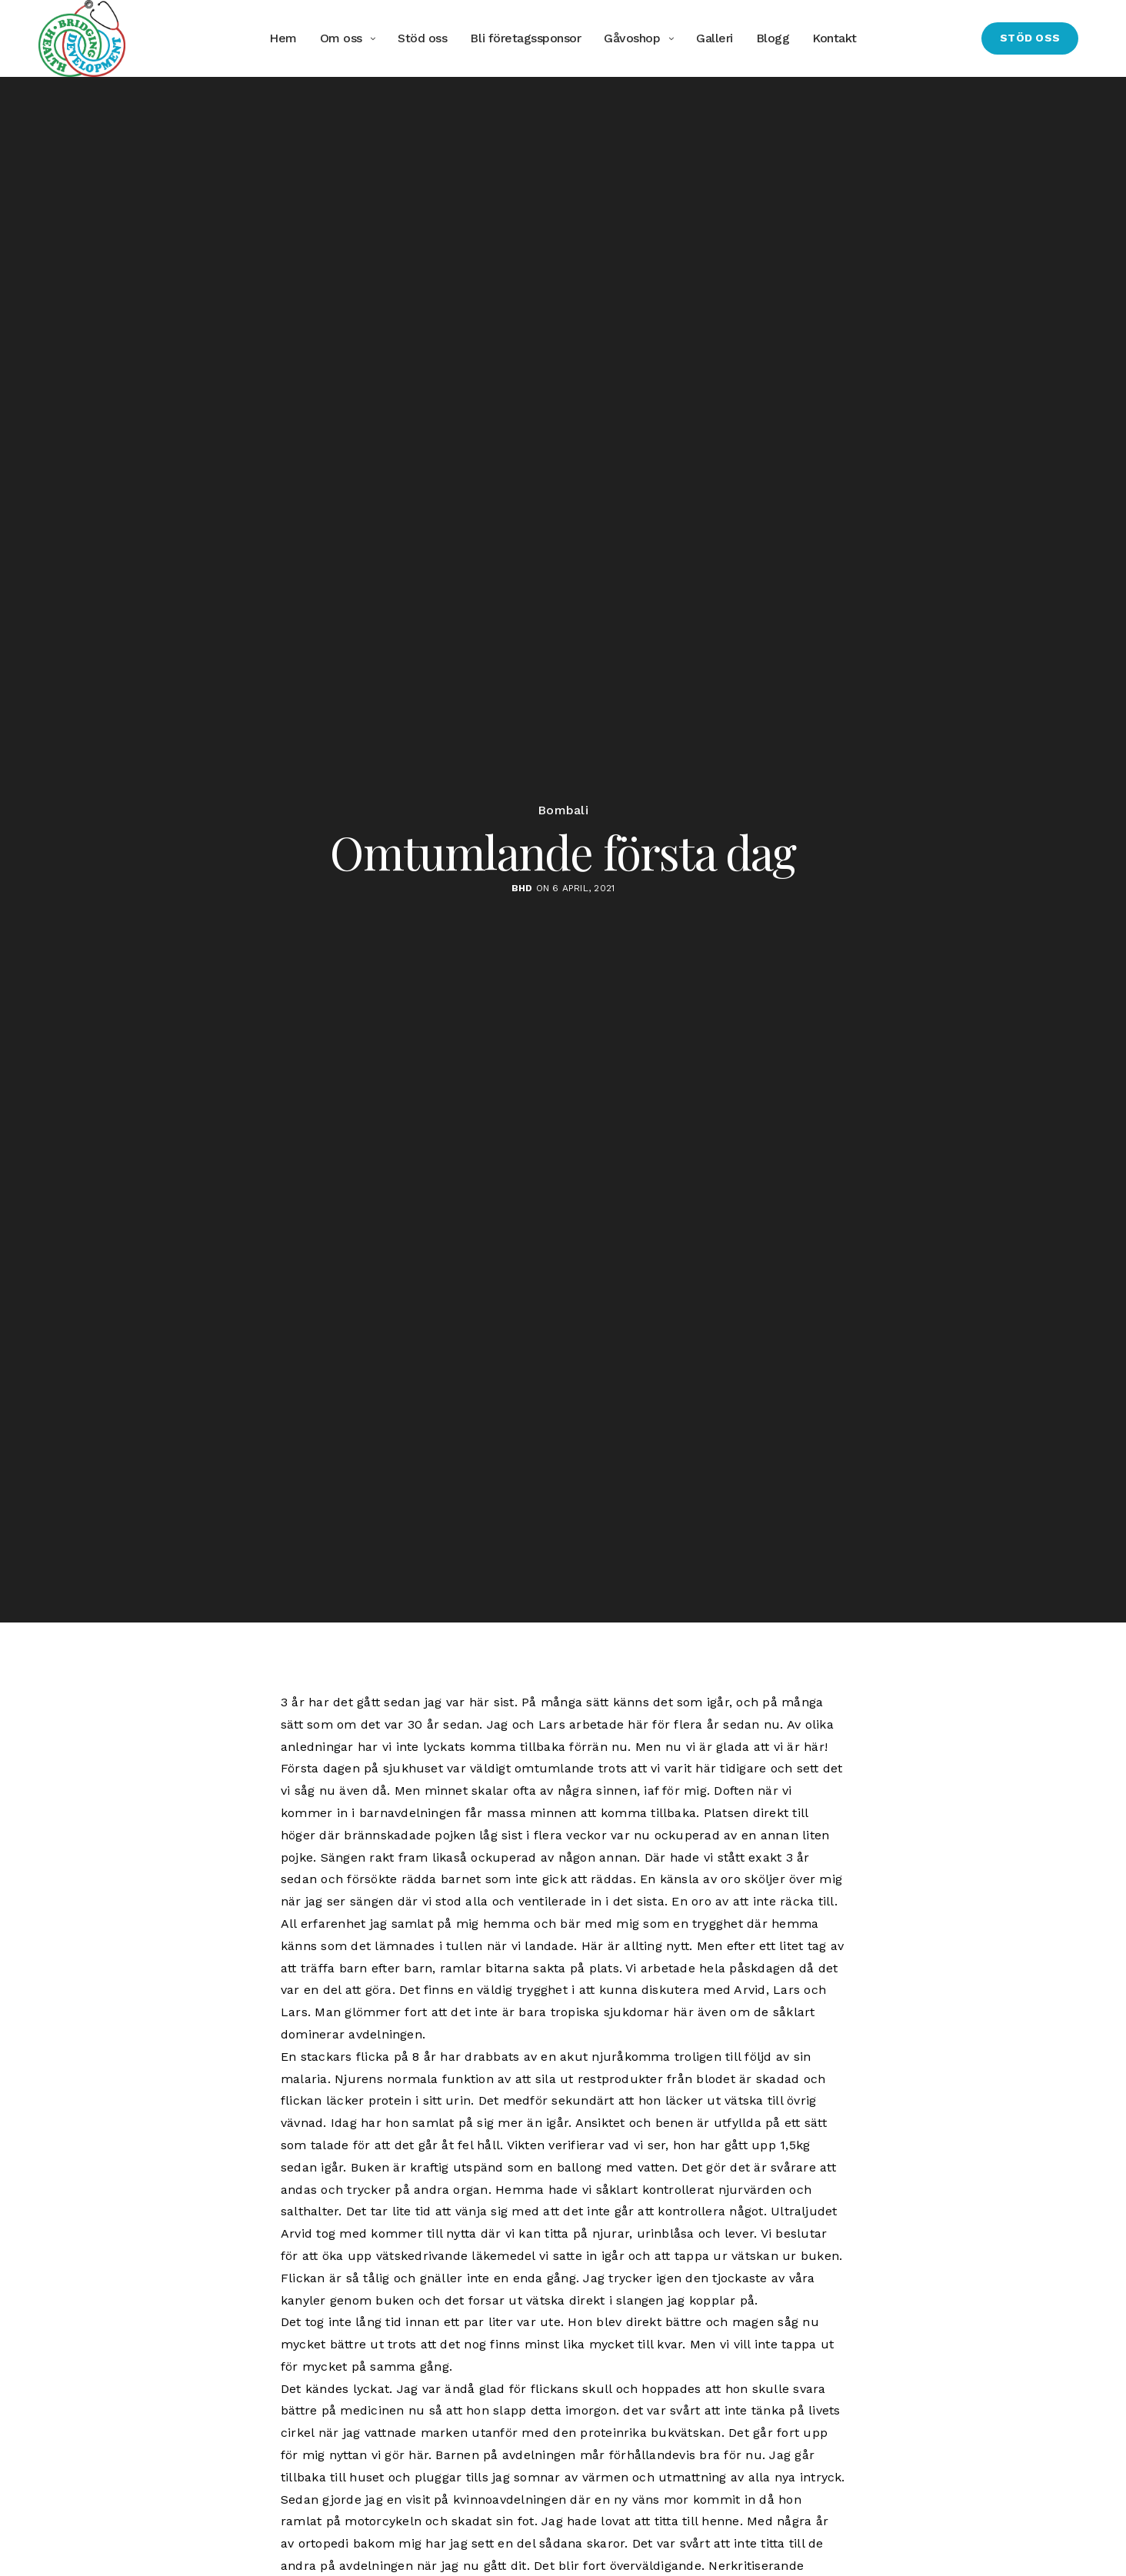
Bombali (563, 810)
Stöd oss (422, 38)
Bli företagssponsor (525, 38)
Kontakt (834, 38)
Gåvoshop (632, 38)
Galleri (714, 38)
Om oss (341, 38)
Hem (283, 38)
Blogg (773, 38)
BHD (522, 888)
